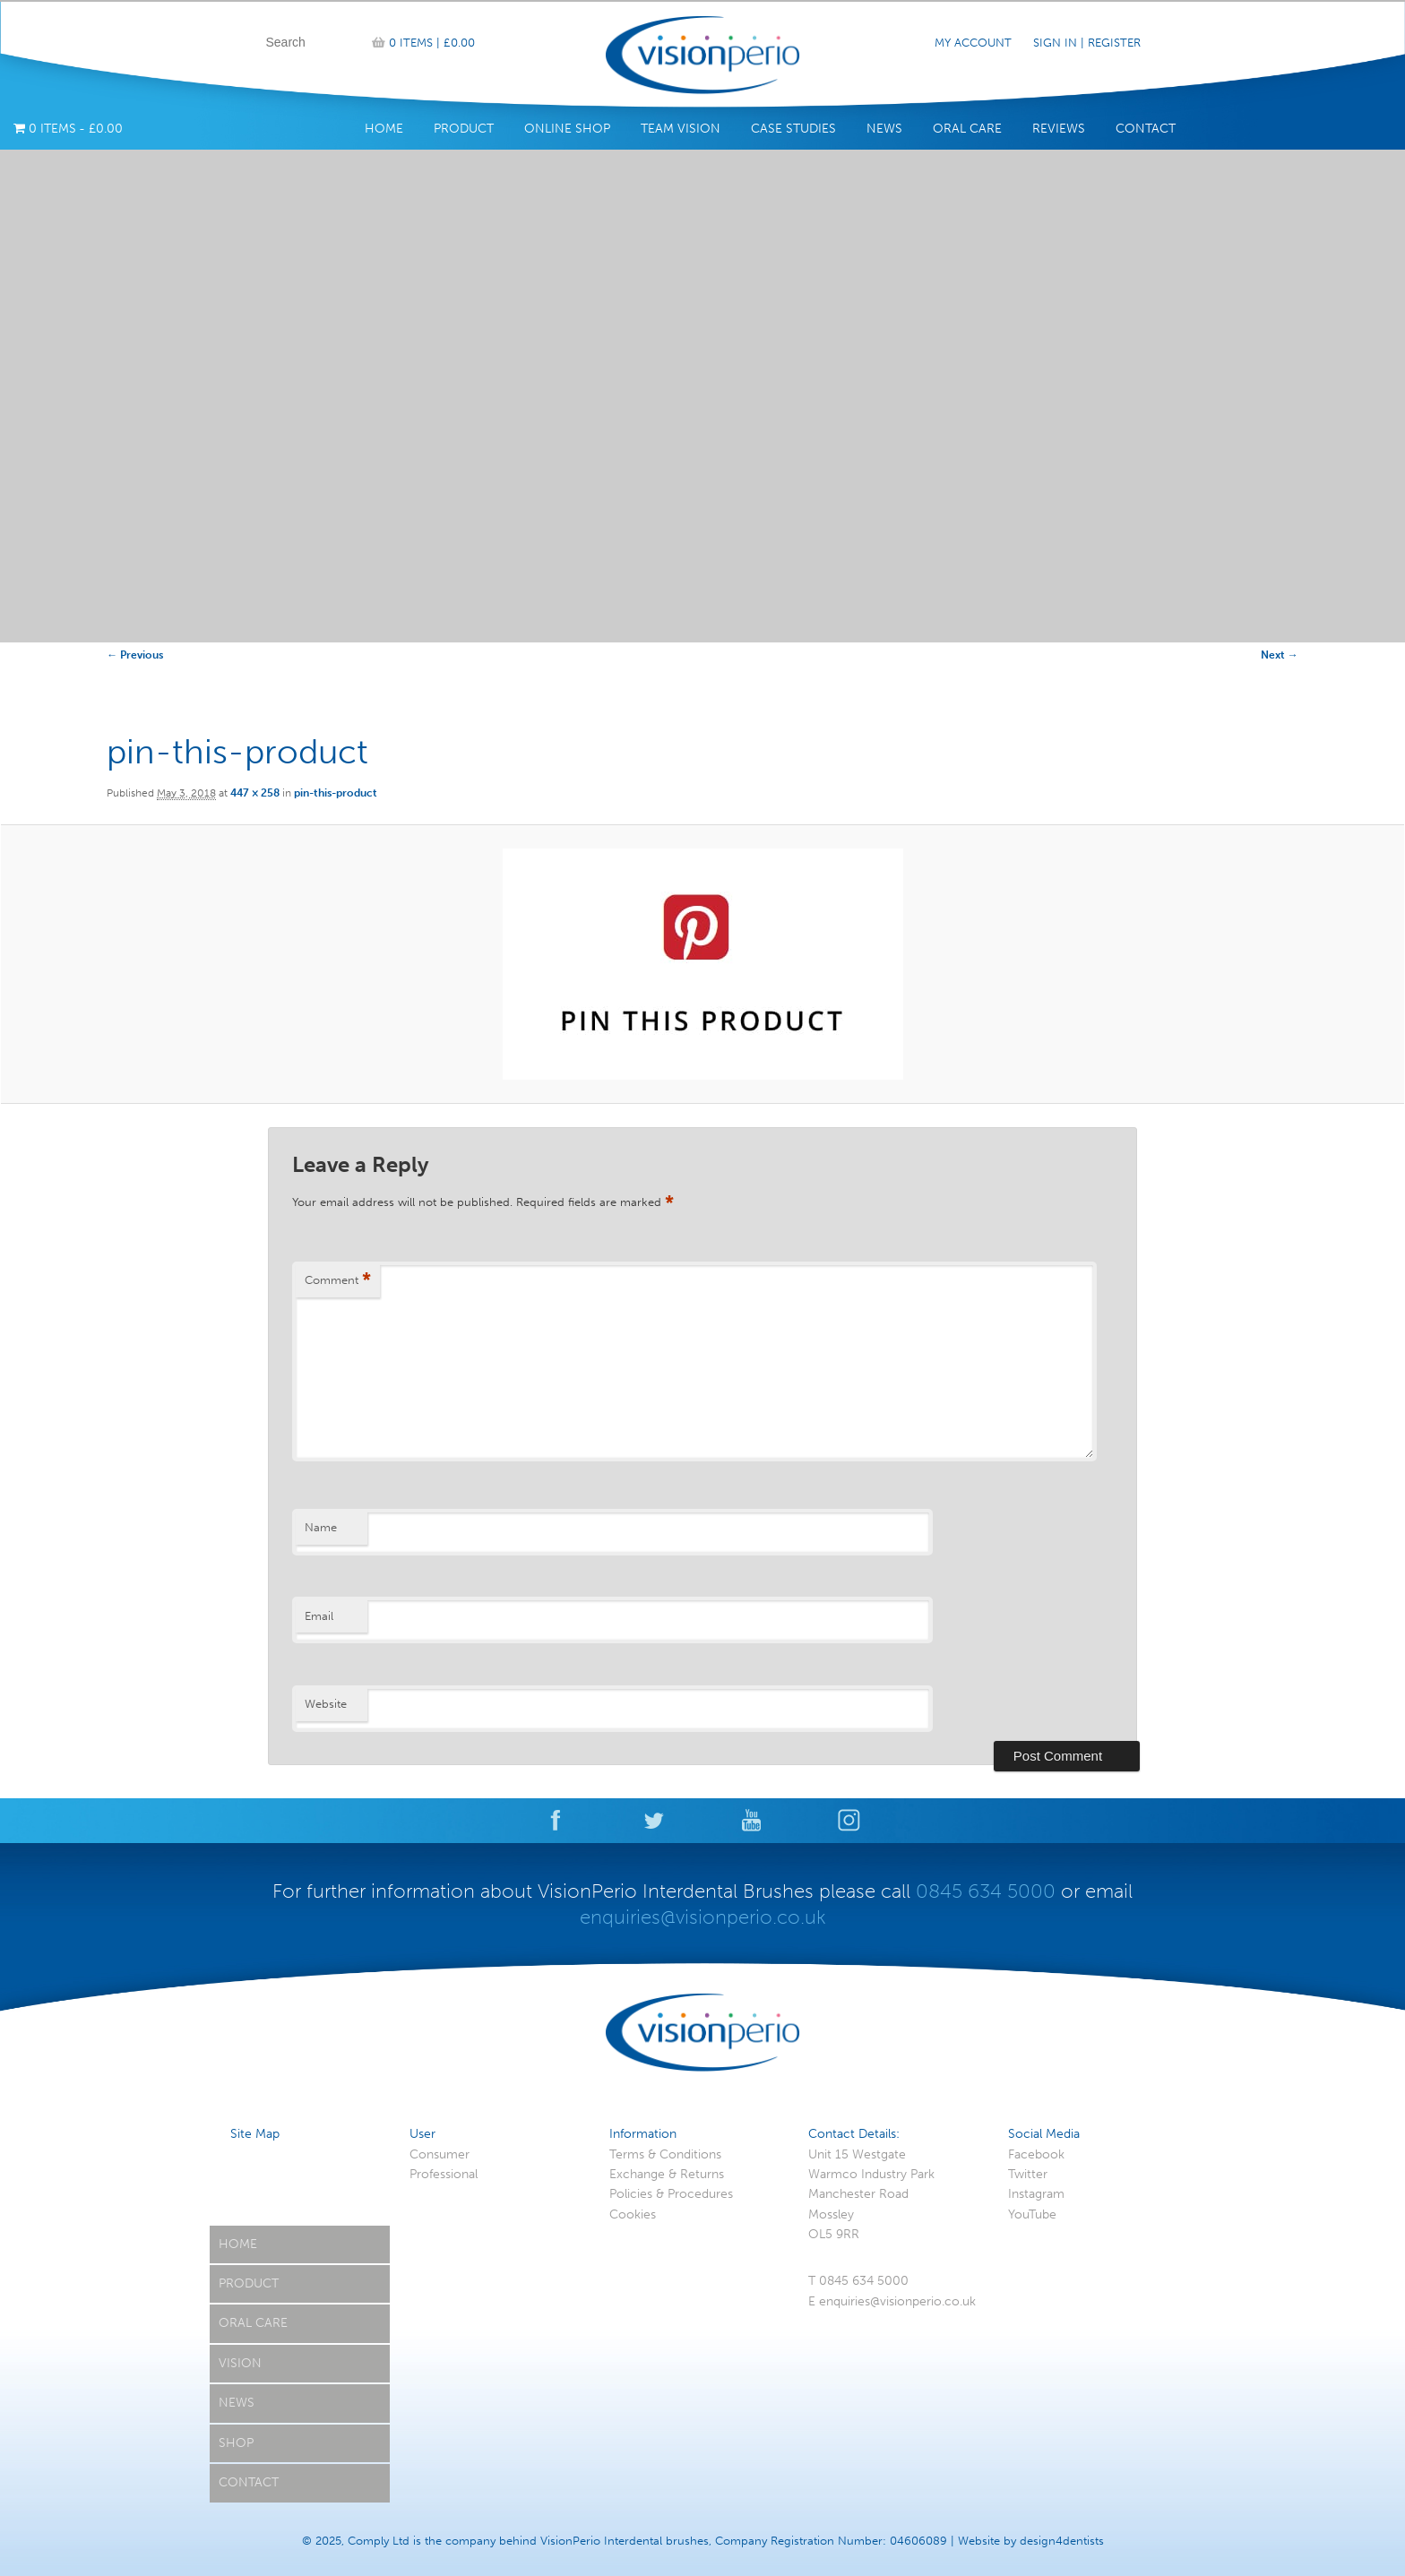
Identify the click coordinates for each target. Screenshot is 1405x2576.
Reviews (1058, 128)
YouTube (1032, 2214)
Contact (1146, 128)
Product (464, 128)
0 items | (432, 42)
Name (321, 1527)
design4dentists (1062, 2540)
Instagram (1036, 2193)
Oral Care (967, 128)
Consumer (439, 2154)
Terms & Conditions (665, 2154)
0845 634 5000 (986, 1891)
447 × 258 (255, 793)
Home (384, 128)
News (884, 128)
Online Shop (567, 128)
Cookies (632, 2214)
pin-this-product (335, 793)
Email (319, 1616)
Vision (240, 2363)
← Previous (135, 655)
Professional (443, 2174)
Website (326, 1703)
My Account (973, 42)
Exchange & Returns (666, 2174)
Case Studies (793, 128)
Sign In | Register (1087, 42)
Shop (236, 2443)
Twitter (1027, 2174)
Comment (338, 1281)
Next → (1279, 655)
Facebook (1036, 2154)
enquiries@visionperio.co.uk (703, 1917)
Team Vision (680, 128)
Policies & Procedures (671, 2193)
